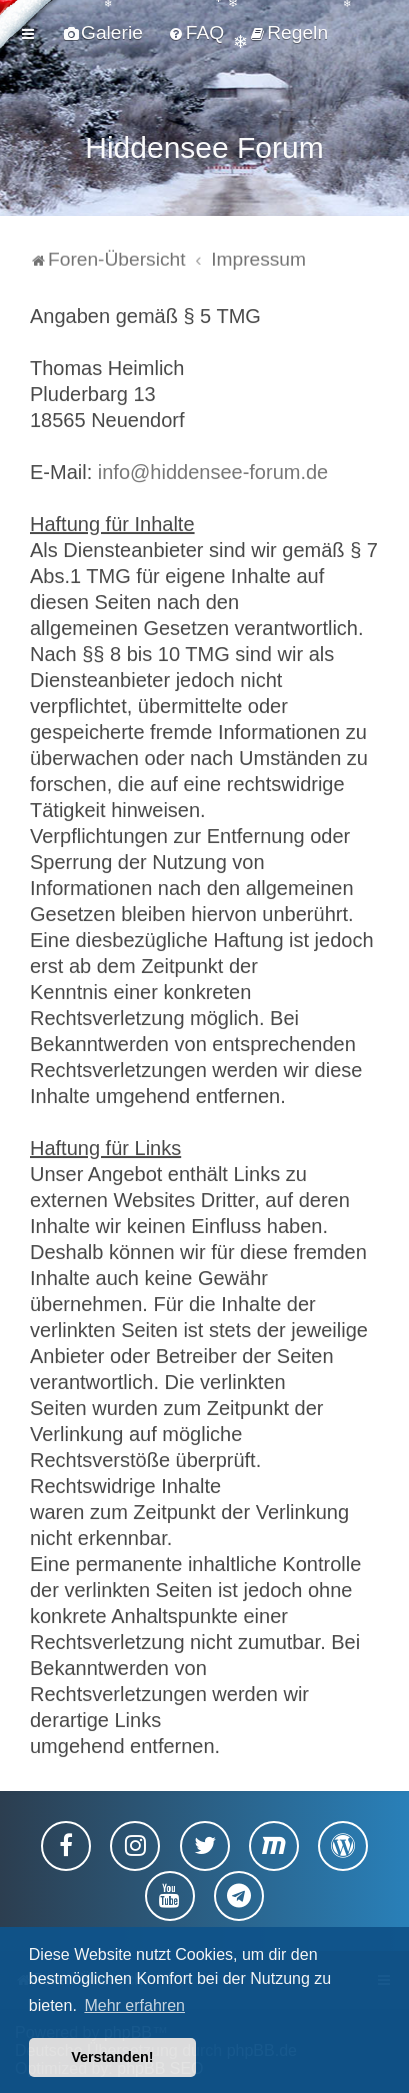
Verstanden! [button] (112, 2057)
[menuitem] (103, 33)
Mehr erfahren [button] (134, 2005)
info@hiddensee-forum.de (213, 469)
